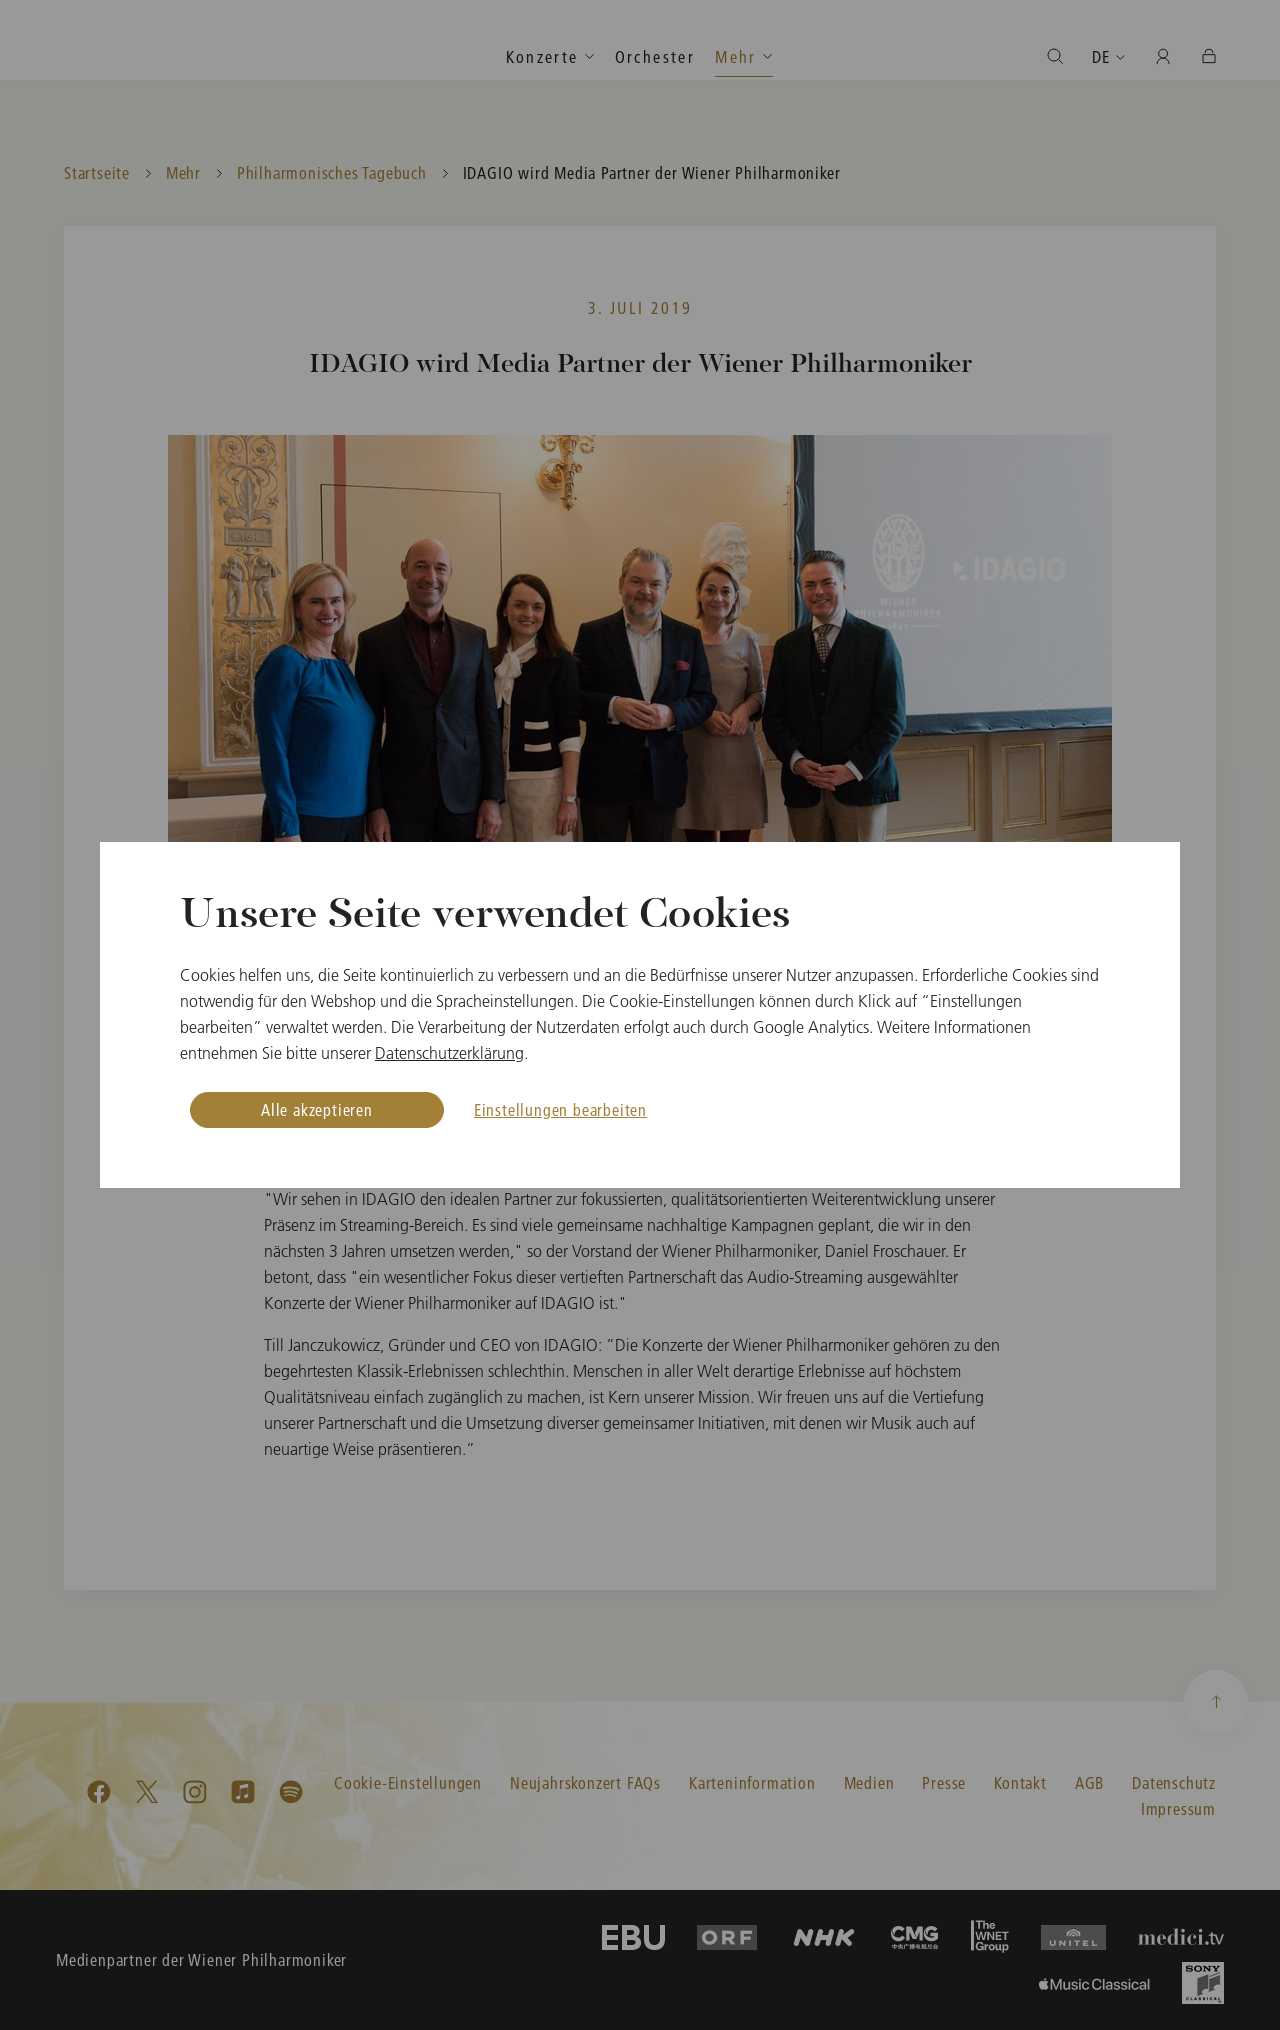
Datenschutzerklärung (449, 1053)
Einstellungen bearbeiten (560, 1109)
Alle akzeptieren (317, 1109)
